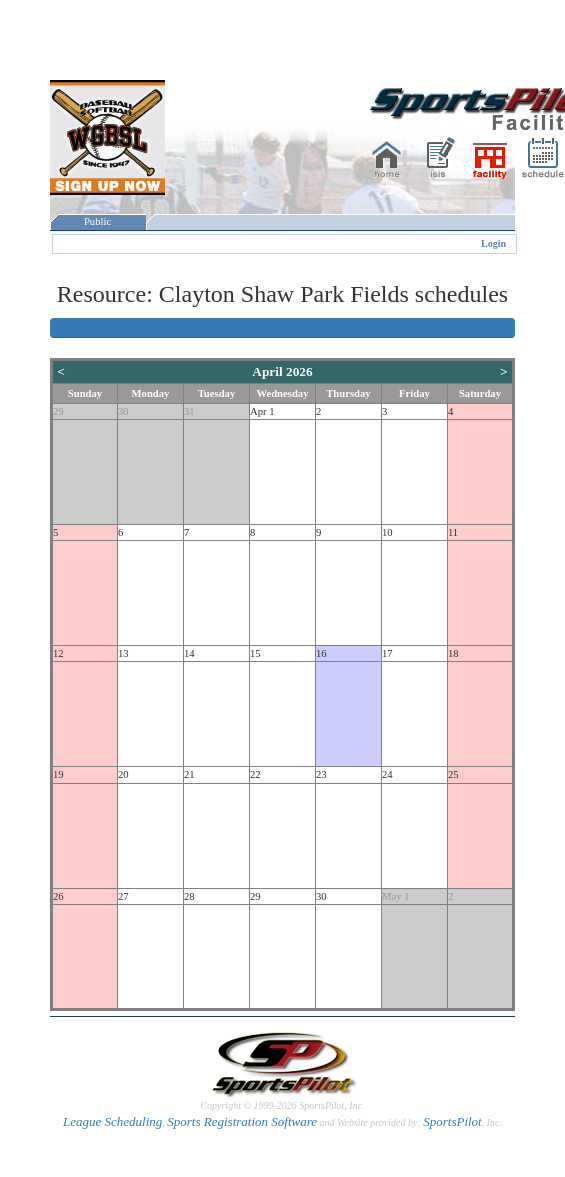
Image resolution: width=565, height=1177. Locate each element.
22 (255, 774)
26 (58, 896)
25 (453, 774)
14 (189, 653)
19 (58, 774)
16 (321, 653)
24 (387, 774)
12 (58, 653)
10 (387, 532)
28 (189, 896)
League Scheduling (112, 1121)
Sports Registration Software (242, 1121)
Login (493, 243)
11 (453, 532)
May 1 (396, 896)
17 (387, 653)
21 (189, 774)
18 (453, 653)
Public (98, 221)
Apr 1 (262, 411)
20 (123, 774)
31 (189, 411)
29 (58, 411)
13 (123, 653)
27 (123, 896)
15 (255, 653)
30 (123, 411)
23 (321, 774)
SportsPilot (452, 1121)
